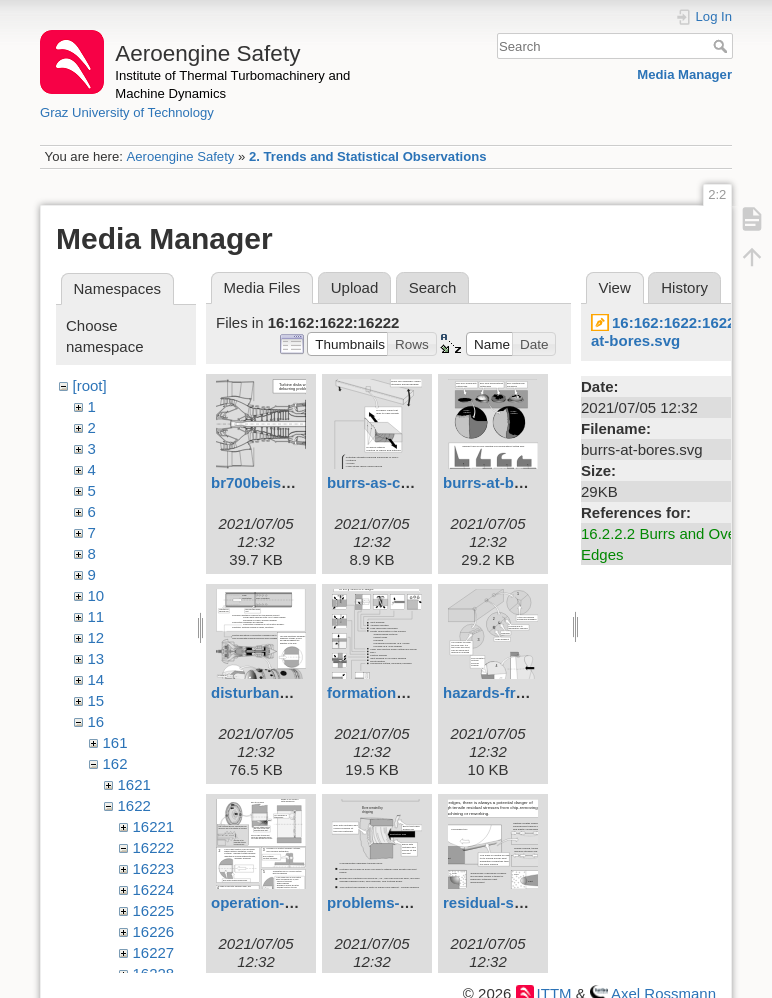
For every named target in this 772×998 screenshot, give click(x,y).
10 (96, 595)
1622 (134, 805)
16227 (154, 952)
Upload (355, 287)
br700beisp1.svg (270, 482)
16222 (154, 847)
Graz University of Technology (127, 112)
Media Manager (684, 74)
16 (96, 721)
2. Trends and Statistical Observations (368, 156)
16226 (154, 931)
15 (96, 700)
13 (96, 658)
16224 (154, 889)
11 (96, 616)
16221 (154, 826)
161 (115, 742)
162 (115, 763)
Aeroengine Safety (180, 156)
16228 (154, 973)
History (684, 287)
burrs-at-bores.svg (509, 482)
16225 (154, 910)
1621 (134, 784)
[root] (90, 385)
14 (96, 679)
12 (96, 637)
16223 (154, 868)
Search (722, 46)
